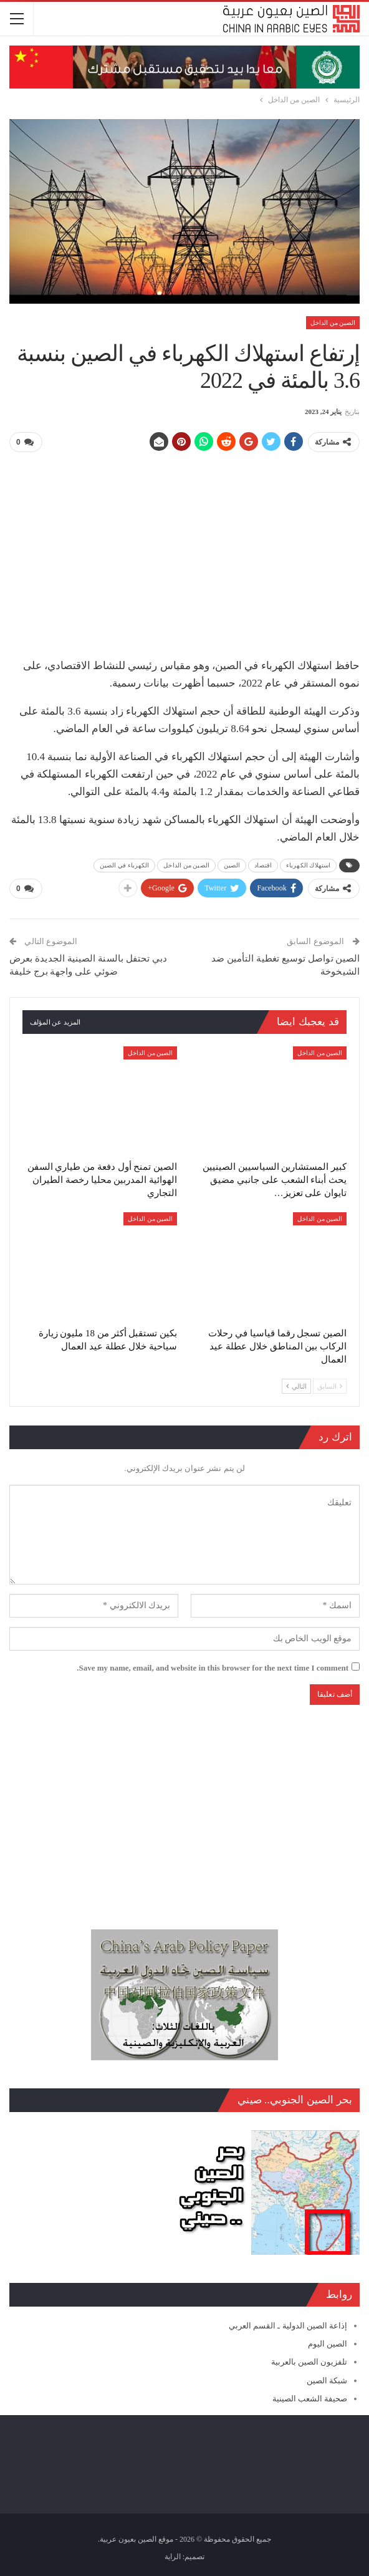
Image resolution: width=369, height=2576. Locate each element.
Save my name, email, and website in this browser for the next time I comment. (212, 1667)
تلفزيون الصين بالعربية (309, 2361)
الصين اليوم (327, 2343)
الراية (173, 2556)
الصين (232, 864)
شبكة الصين (327, 2380)
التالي (296, 1385)
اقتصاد (263, 864)
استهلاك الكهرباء (308, 864)
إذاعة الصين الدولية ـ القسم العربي (288, 2325)
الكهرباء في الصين (125, 864)
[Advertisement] (184, 550)
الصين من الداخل (332, 322)
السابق (329, 1385)
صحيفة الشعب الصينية (310, 2398)
